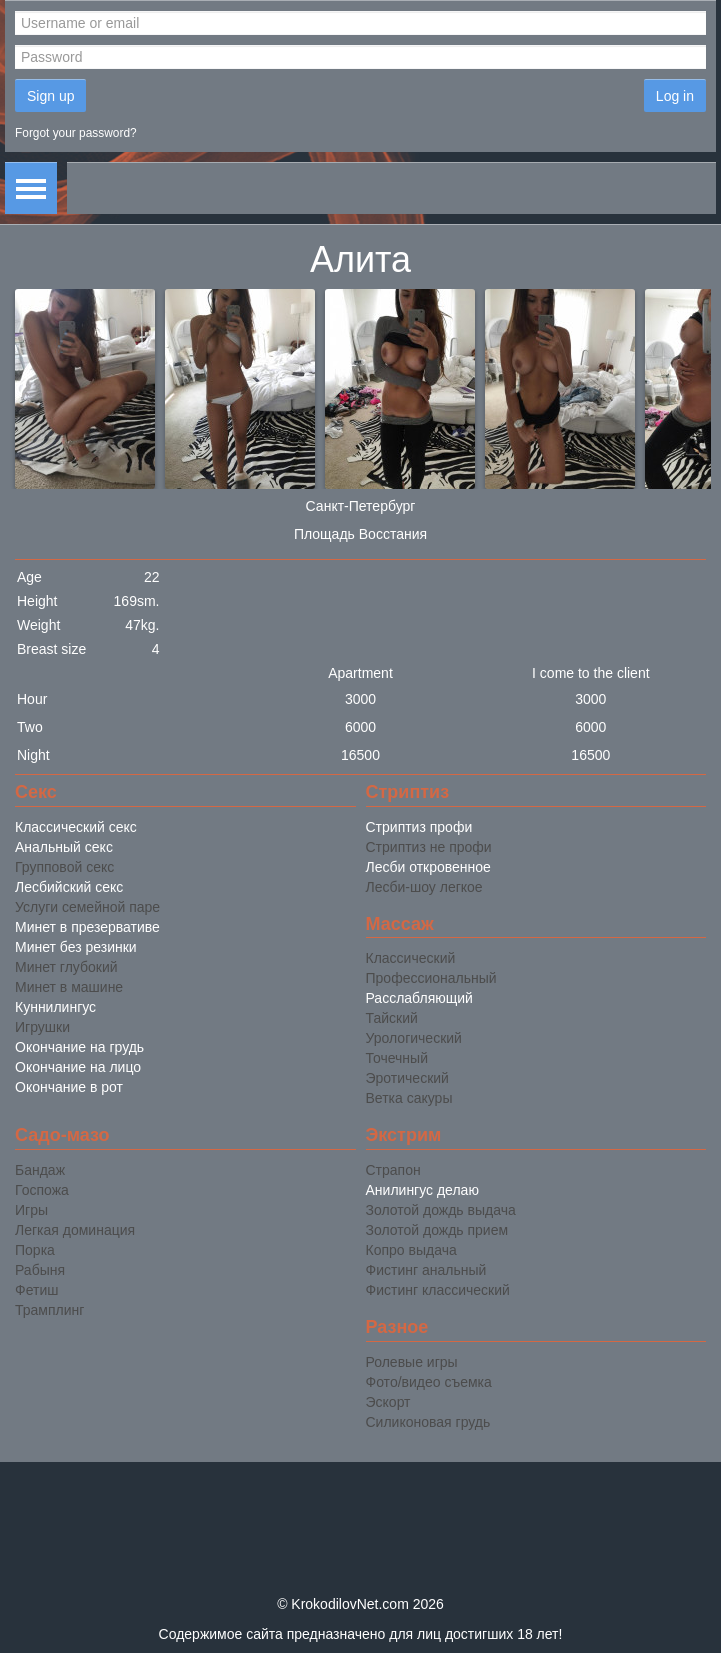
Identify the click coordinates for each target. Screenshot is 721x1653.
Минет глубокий (66, 967)
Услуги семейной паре (87, 907)
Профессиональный (431, 978)
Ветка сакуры (409, 1098)
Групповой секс (64, 867)
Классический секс (76, 827)
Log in (675, 96)
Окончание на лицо (78, 1067)
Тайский (392, 1018)
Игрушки (42, 1027)
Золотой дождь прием (437, 1230)
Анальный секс (64, 847)
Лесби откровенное (428, 867)
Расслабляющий (419, 998)
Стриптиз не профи (429, 847)
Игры (31, 1210)
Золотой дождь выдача (441, 1210)
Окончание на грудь (79, 1047)
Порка (35, 1250)
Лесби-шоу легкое (424, 887)
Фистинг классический (438, 1290)
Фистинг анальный (426, 1270)
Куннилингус (55, 1007)
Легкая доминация (75, 1230)
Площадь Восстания (360, 534)
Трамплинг (49, 1310)
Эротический (407, 1078)
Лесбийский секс (69, 887)
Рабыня (40, 1270)
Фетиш (36, 1290)
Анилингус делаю (422, 1190)
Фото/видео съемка (429, 1382)
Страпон (393, 1170)
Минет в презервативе (87, 927)
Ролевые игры (412, 1362)
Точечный (397, 1058)
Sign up (50, 96)
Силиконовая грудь (428, 1422)
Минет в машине (69, 987)
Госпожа (42, 1190)
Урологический (414, 1038)
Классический (411, 958)
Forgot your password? (76, 133)
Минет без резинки (76, 947)
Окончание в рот (69, 1087)
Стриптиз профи (419, 827)
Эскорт (388, 1402)
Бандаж (40, 1170)
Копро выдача (411, 1250)
